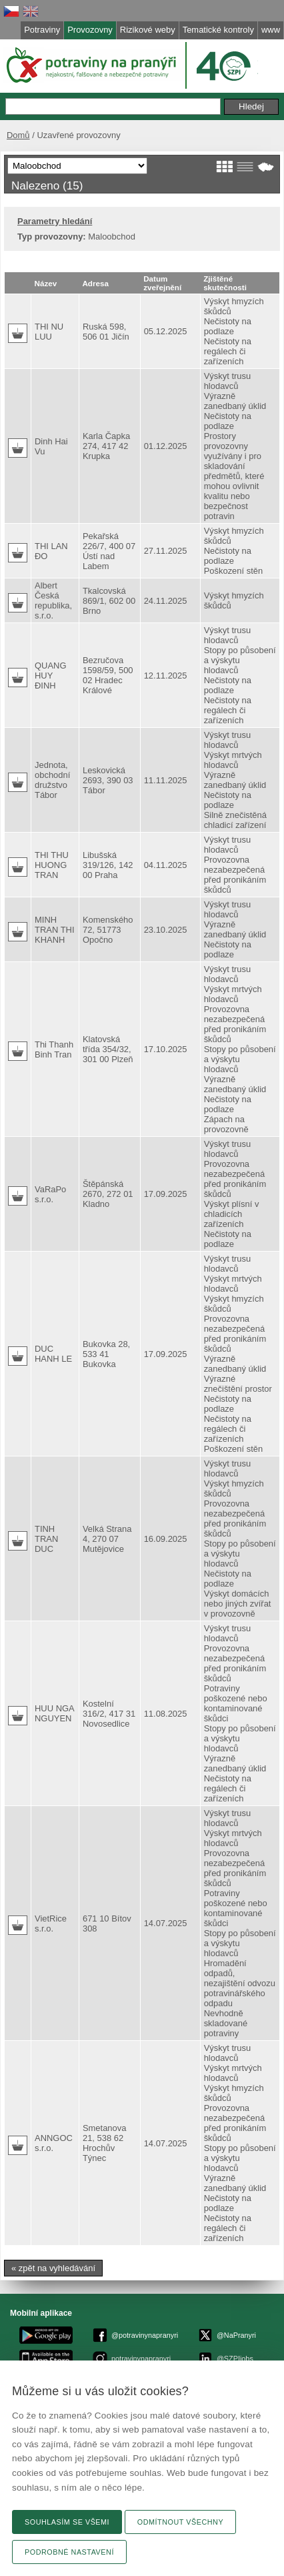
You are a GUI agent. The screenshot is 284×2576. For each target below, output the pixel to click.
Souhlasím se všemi (67, 2522)
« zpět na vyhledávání (53, 2268)
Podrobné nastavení (69, 2552)
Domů (18, 135)
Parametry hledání (54, 221)
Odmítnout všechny (180, 2522)
